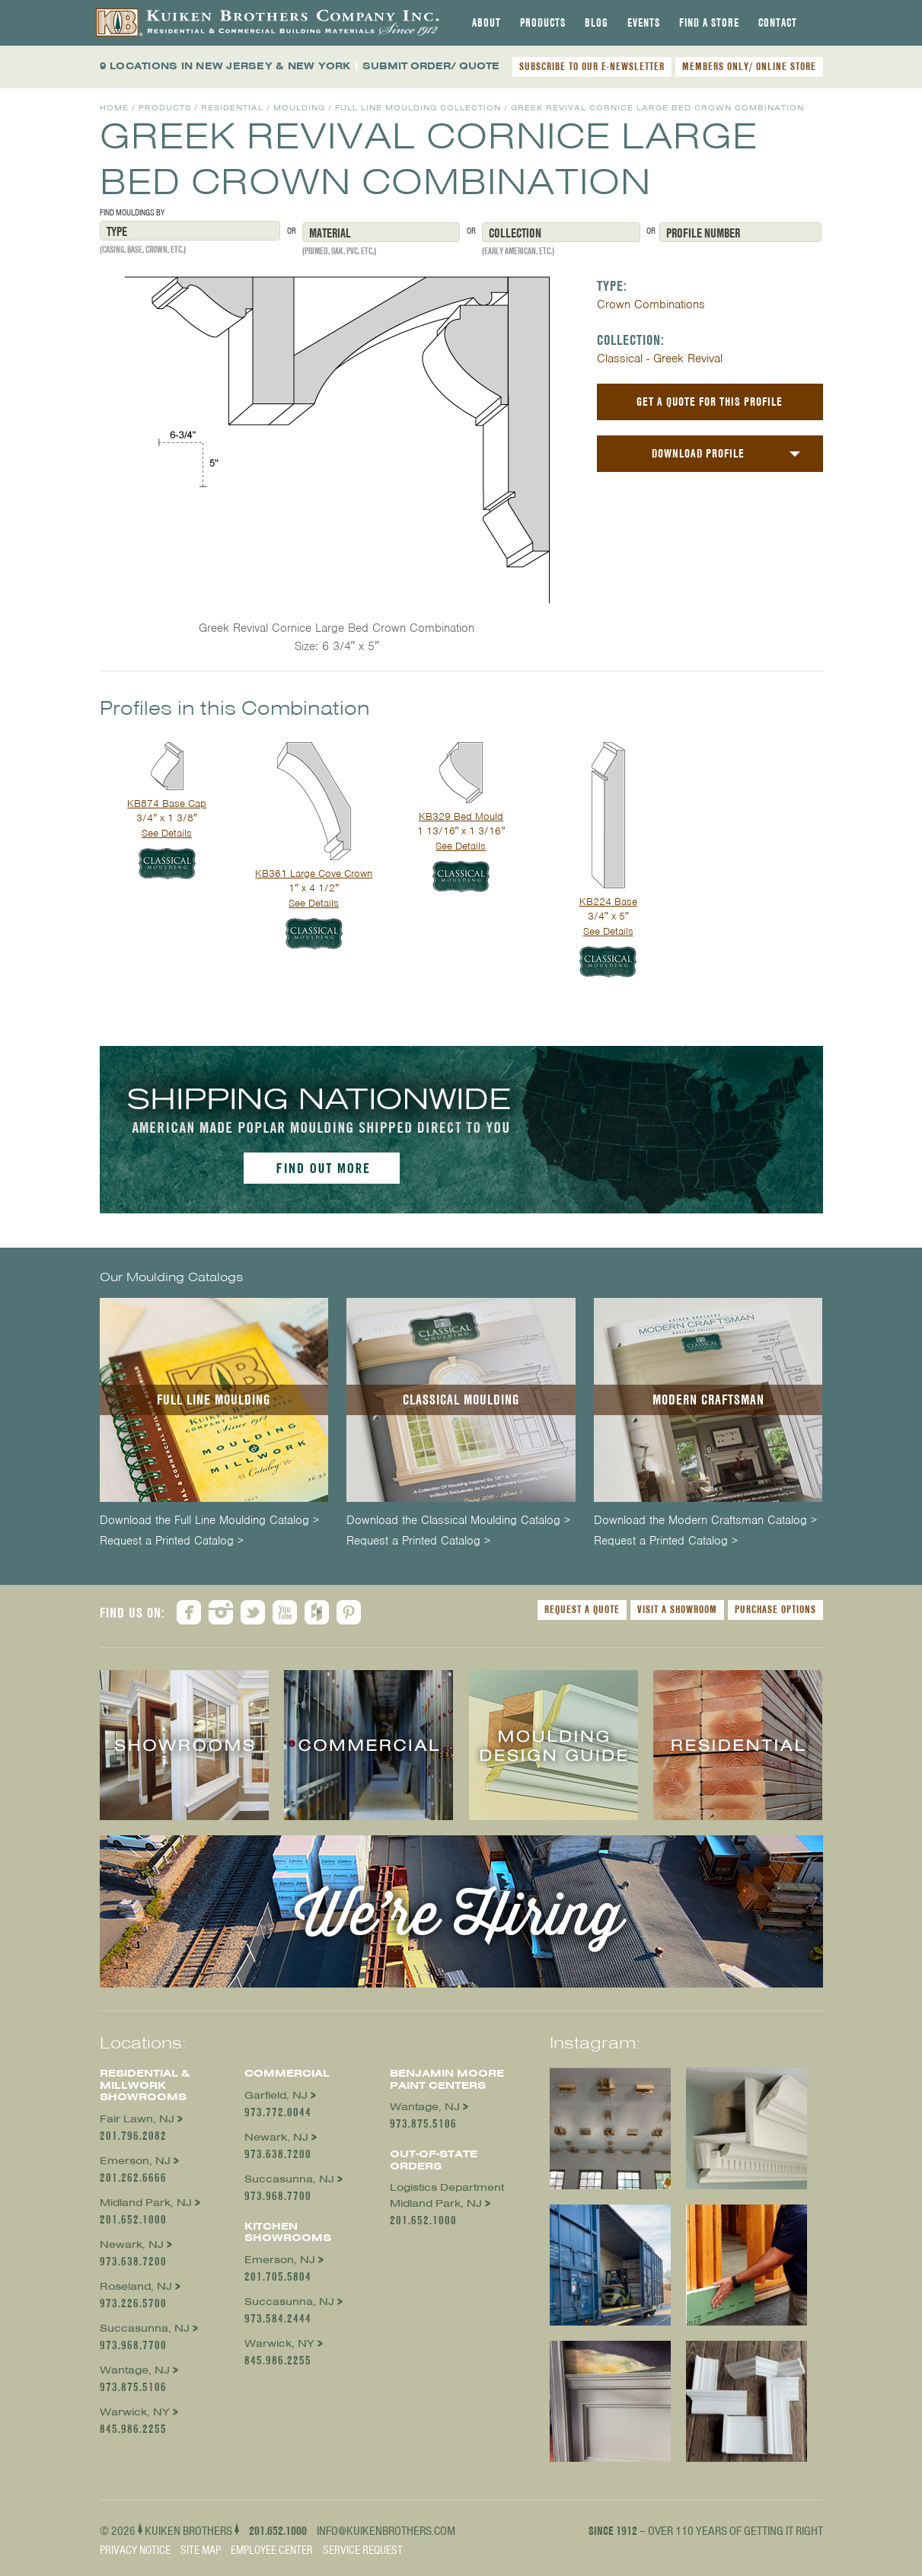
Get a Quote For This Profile (709, 402)
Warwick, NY (135, 2411)
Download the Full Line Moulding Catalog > (209, 1520)
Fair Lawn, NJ (137, 2118)
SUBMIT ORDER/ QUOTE (430, 66)
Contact (777, 22)
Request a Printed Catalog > (172, 1541)
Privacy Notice (135, 2550)
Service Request (363, 2550)
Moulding (299, 108)
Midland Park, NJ (146, 2202)
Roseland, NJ (136, 2286)
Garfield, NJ (276, 2095)
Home (114, 108)
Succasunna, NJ (145, 2328)
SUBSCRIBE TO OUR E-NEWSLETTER (592, 66)
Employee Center (272, 2550)
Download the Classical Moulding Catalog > (458, 1520)
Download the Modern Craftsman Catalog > (705, 1520)
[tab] (486, 22)
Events (643, 22)
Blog (596, 22)
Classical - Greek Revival (660, 358)
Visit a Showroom (677, 1609)
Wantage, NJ (135, 2370)
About (486, 22)
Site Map (200, 2550)
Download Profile (698, 453)
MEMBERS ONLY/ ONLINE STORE (749, 66)
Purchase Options (775, 1609)
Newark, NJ (132, 2244)
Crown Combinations (651, 304)
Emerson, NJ (135, 2160)
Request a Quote (582, 1609)
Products (543, 22)
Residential (232, 108)
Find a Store (709, 22)
